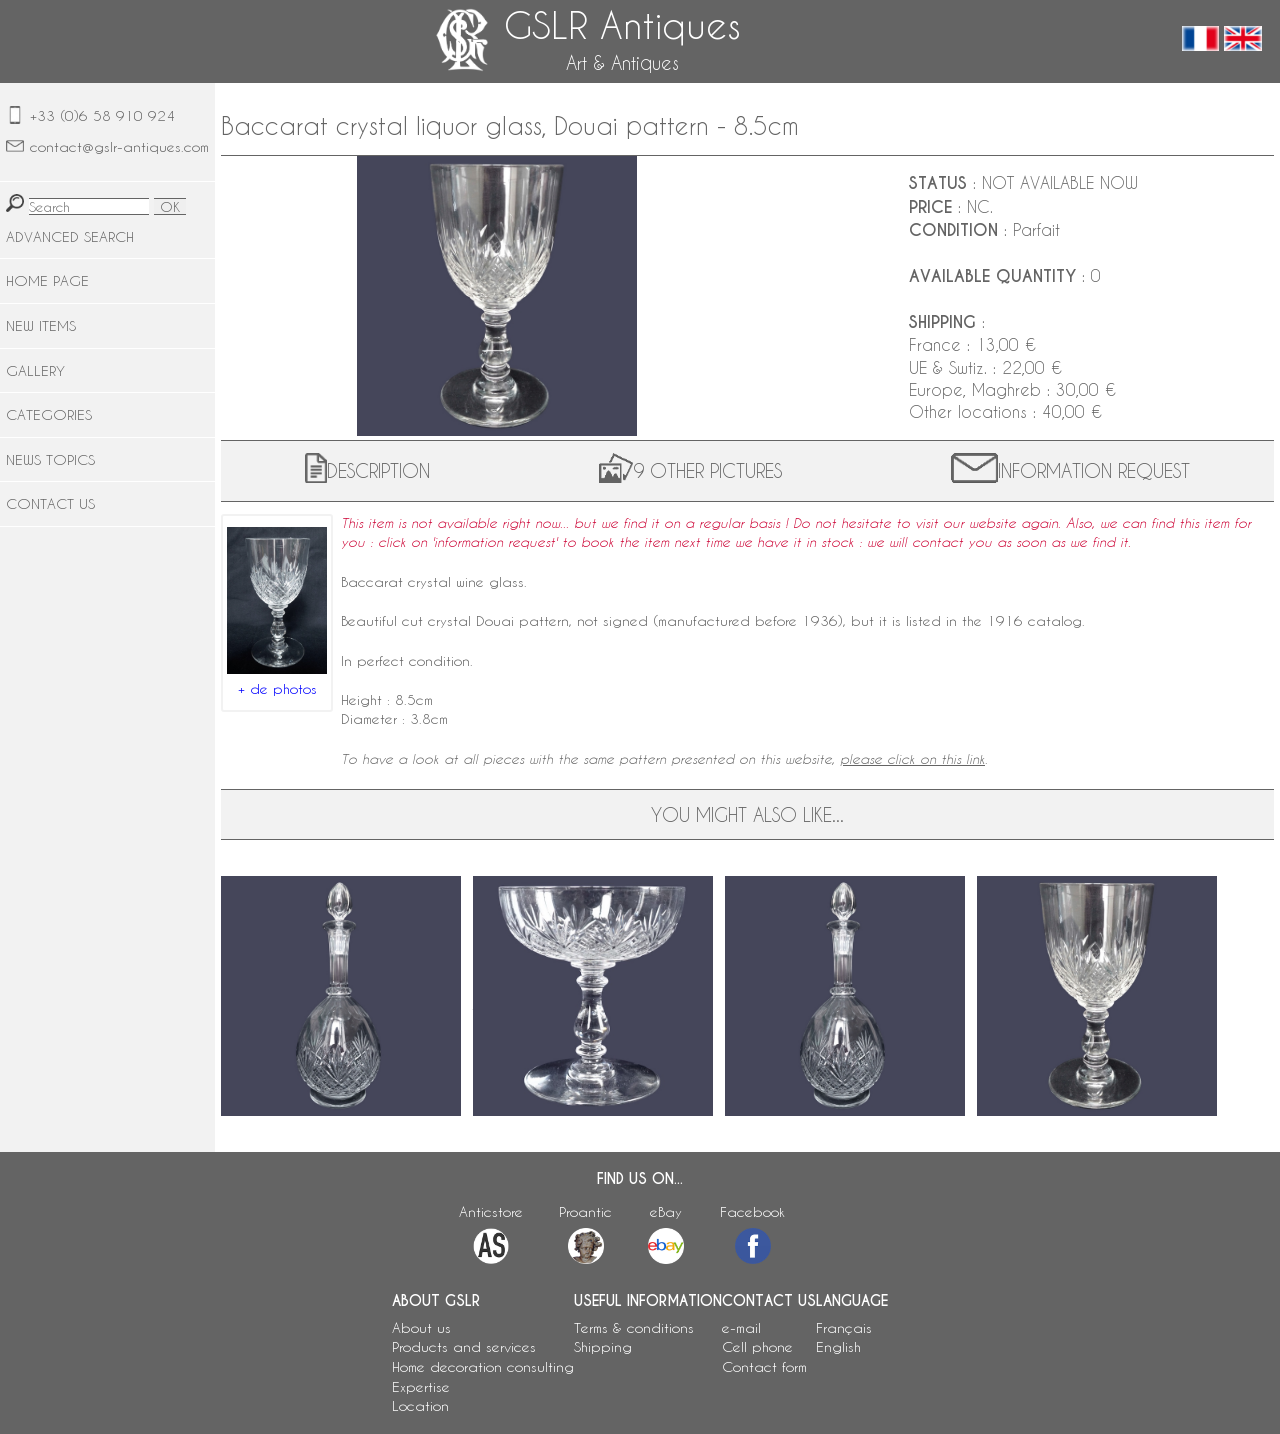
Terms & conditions (634, 1327)
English (838, 1346)
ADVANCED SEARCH (70, 236)
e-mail (741, 1327)
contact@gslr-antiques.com (119, 146)
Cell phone (757, 1346)
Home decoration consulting (483, 1366)
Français (844, 1327)
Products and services (464, 1346)
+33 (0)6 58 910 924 (102, 115)
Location (420, 1405)
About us (421, 1327)
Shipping (603, 1346)
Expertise (421, 1386)
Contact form (764, 1366)
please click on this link (912, 759)
